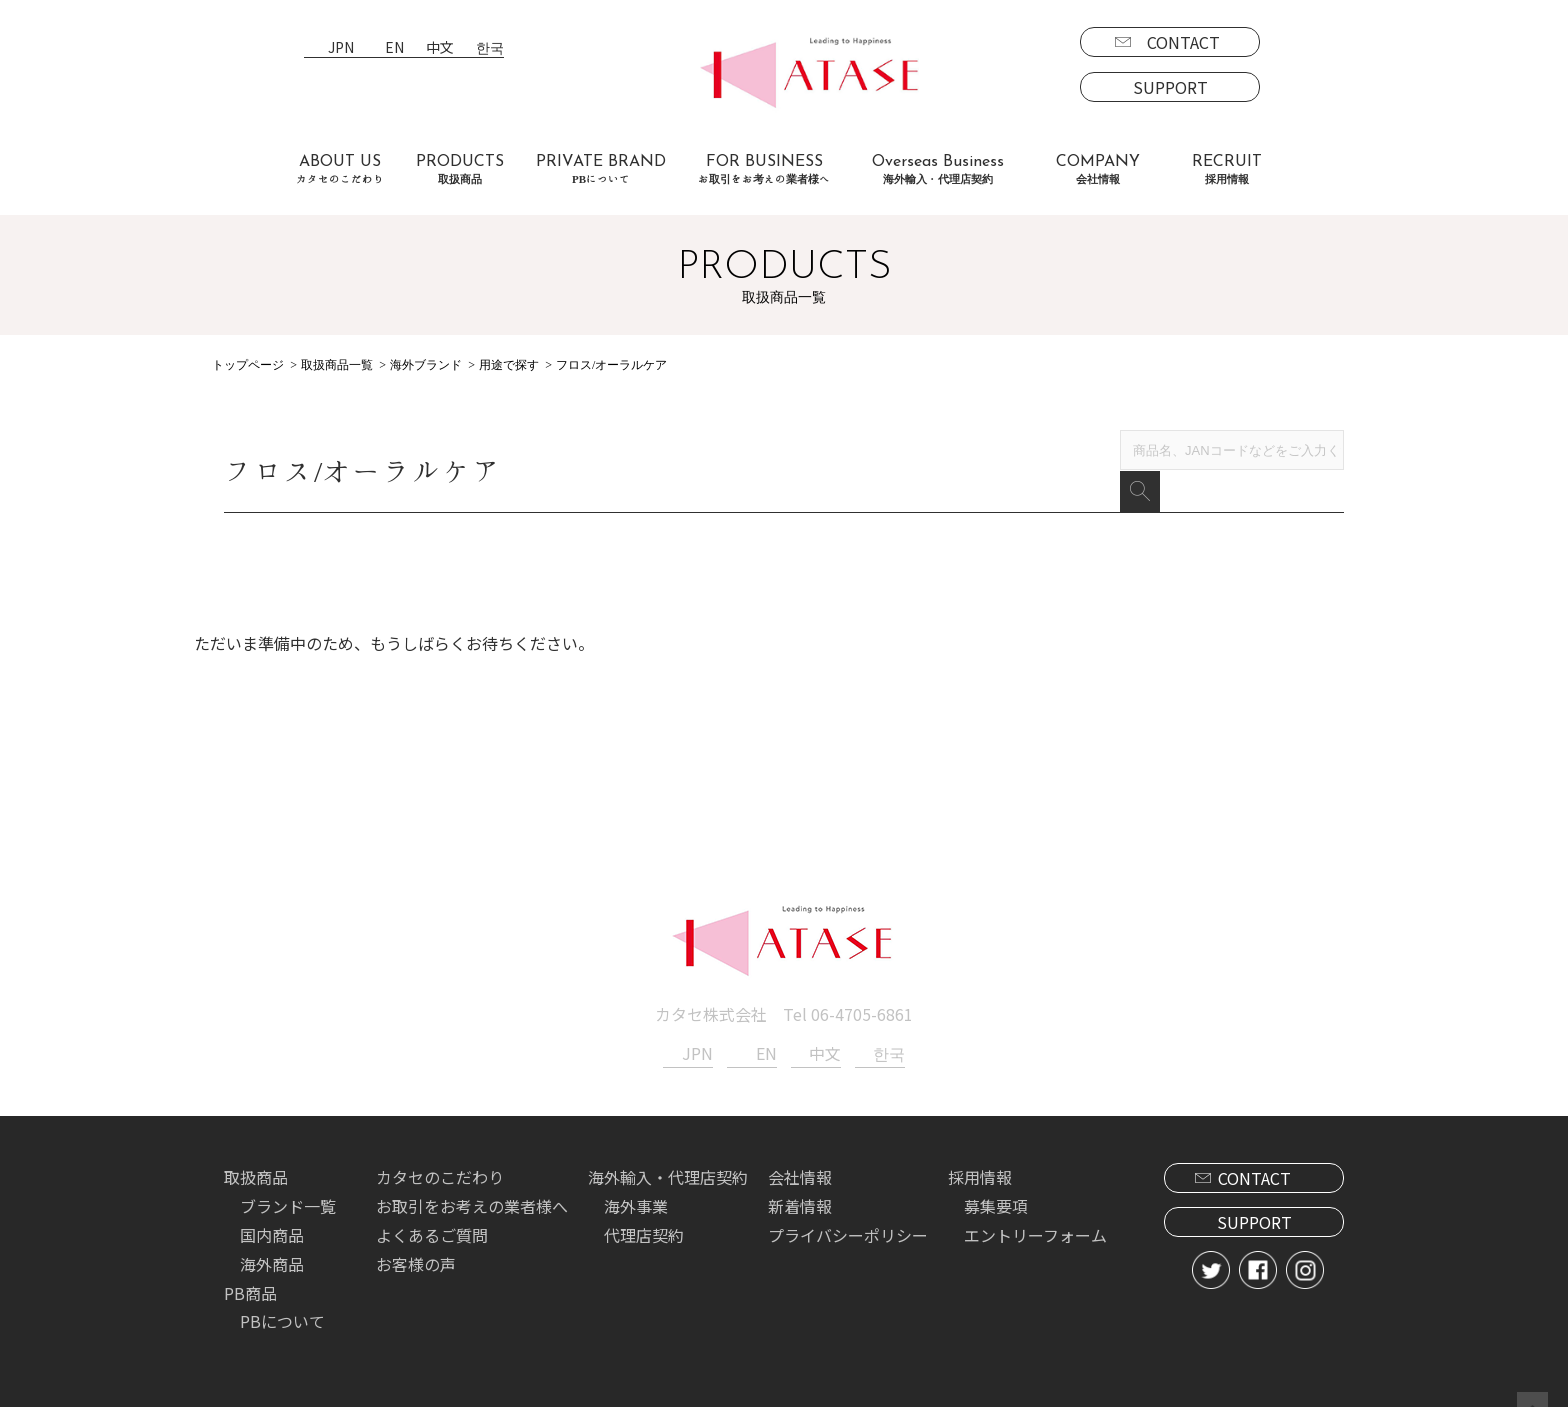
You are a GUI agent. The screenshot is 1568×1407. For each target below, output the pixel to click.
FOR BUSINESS (764, 169)
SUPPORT (1170, 87)
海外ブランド (426, 365)
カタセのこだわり (440, 1149)
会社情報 (800, 1149)
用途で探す (509, 365)
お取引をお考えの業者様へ (472, 1178)
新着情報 (800, 1178)
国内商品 (272, 1207)
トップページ (248, 365)
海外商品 (272, 1236)
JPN (341, 48)
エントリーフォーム (1035, 1207)
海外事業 (636, 1178)
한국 (490, 48)
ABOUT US (340, 169)
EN (394, 48)
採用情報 (980, 1149)
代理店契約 (644, 1207)
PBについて (282, 1293)
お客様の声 (416, 1236)
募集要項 (996, 1178)
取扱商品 (256, 1149)
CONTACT (1183, 42)
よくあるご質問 (432, 1207)
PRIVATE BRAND (601, 169)
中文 (440, 48)
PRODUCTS (460, 169)
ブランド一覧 (288, 1178)
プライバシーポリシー (848, 1207)
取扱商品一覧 (337, 365)
